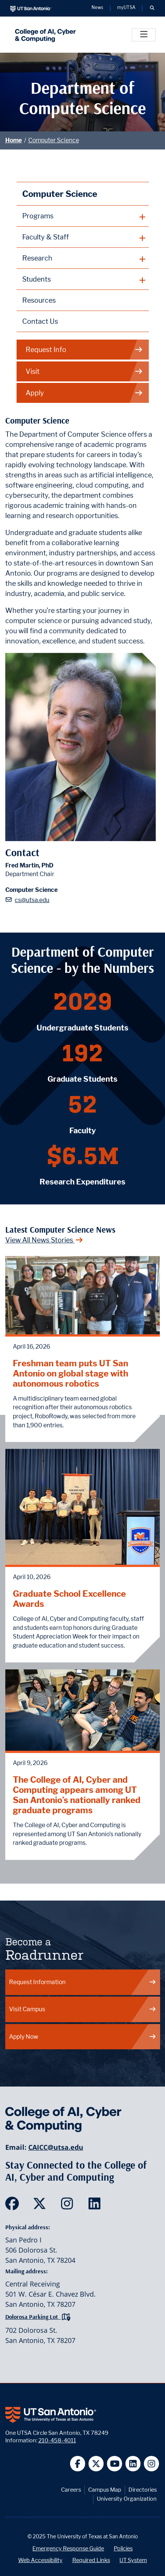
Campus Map (104, 2489)
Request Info (84, 349)
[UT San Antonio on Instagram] (151, 2463)
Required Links (91, 2560)
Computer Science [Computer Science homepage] (59, 194)
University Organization (127, 2498)
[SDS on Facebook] (13, 2205)
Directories (142, 2489)
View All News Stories (44, 1240)
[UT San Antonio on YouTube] (114, 2463)
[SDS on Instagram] (68, 2205)
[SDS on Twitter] (41, 2205)
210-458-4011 (57, 2440)
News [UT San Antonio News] (97, 8)
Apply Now (82, 2036)
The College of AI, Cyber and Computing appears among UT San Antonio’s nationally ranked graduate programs (77, 1794)
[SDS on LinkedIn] (96, 2205)
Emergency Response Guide (68, 2548)
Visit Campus (82, 2009)
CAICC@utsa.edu (55, 2147)
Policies (123, 2548)
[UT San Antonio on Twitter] (96, 2463)
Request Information (82, 1982)
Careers (71, 2489)
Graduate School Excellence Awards (69, 1598)
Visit (84, 371)
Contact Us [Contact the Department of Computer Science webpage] (40, 321)
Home (13, 140)
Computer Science (53, 140)
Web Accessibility (40, 2560)
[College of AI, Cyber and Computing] (43, 34)
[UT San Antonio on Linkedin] (133, 2463)
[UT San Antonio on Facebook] (78, 2463)
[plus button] (83, 216)
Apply (84, 393)
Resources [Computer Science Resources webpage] (39, 300)
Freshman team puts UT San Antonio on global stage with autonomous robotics (70, 1373)
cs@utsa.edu (32, 900)
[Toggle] (144, 34)
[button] (152, 8)
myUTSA (126, 8)
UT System (133, 2560)
